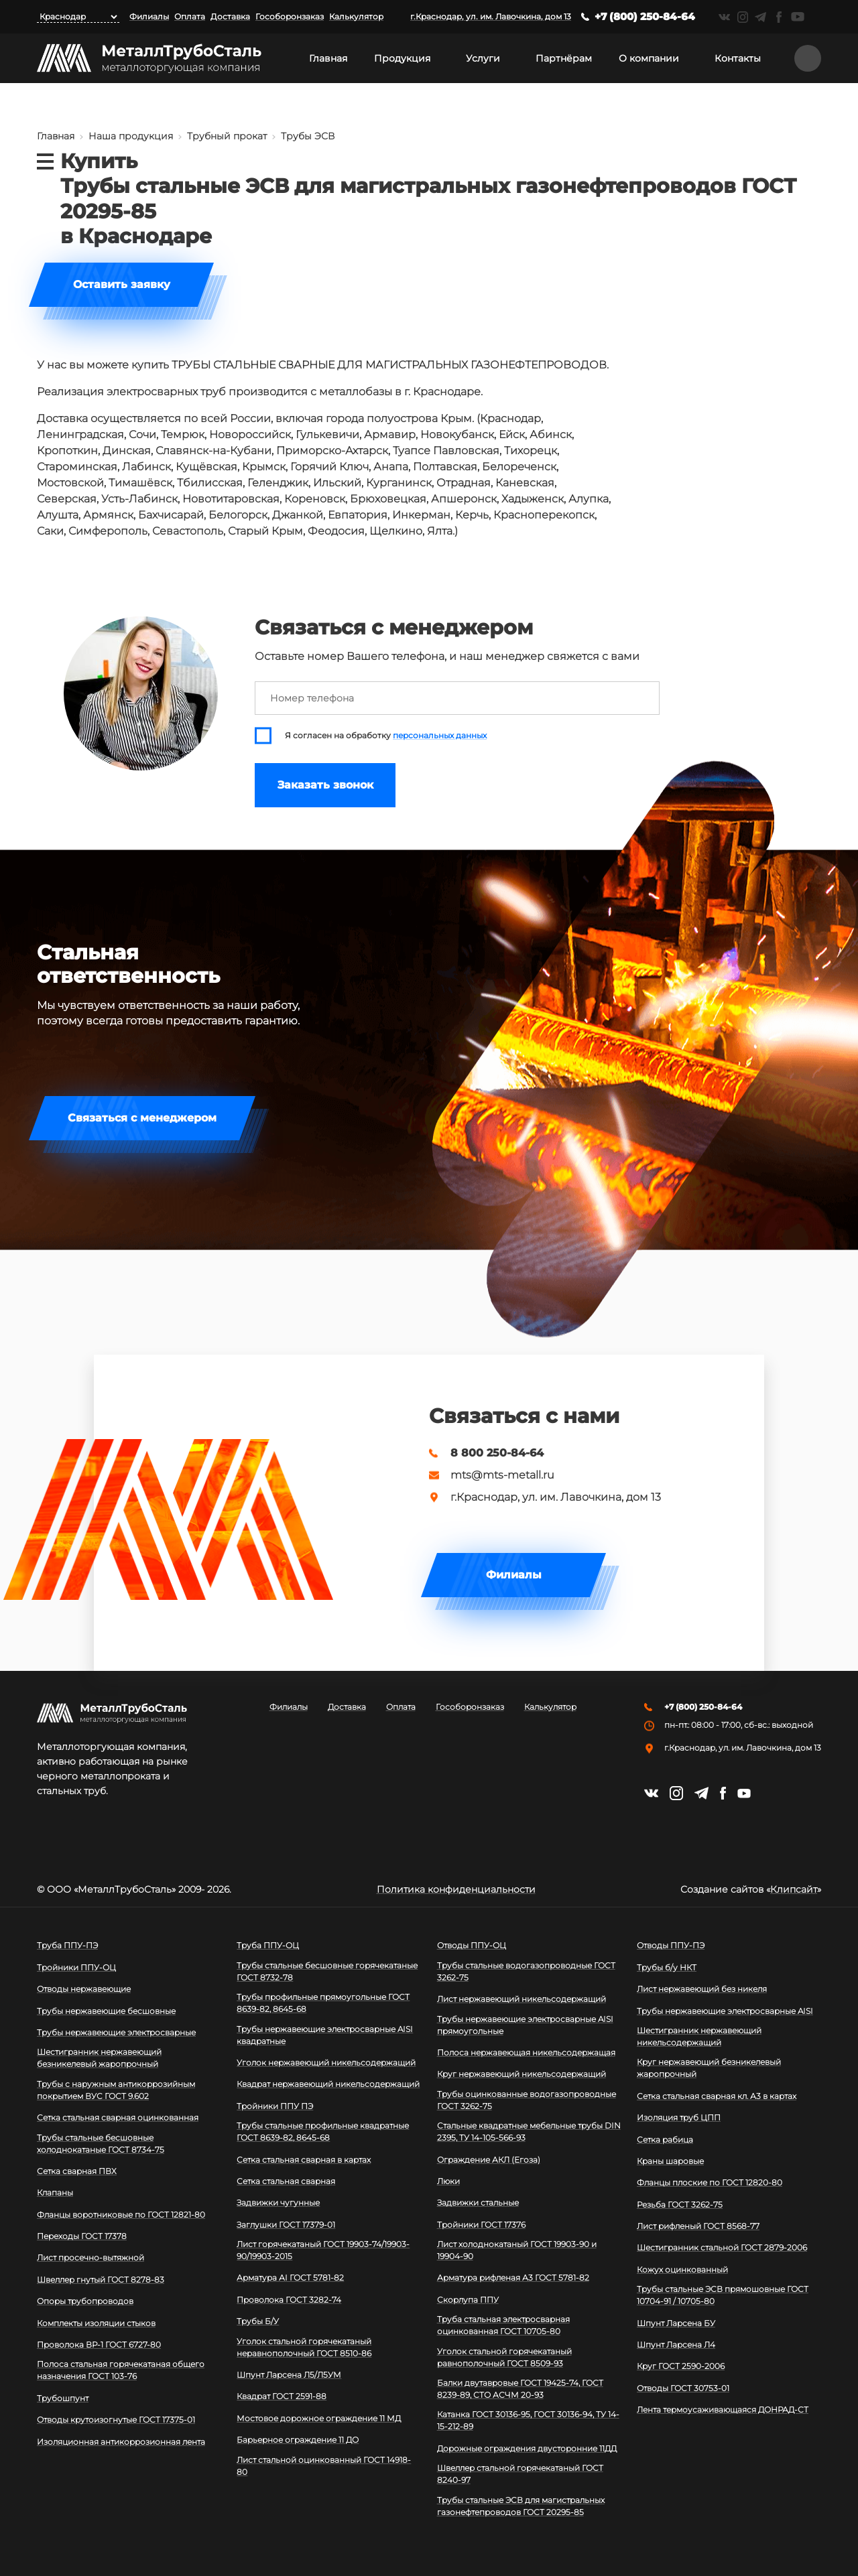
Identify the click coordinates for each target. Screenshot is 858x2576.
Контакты (738, 58)
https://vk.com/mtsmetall (724, 17)
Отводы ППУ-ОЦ (471, 1945)
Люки (448, 2181)
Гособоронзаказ (289, 16)
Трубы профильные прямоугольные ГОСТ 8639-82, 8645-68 (323, 2003)
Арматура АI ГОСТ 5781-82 (290, 2278)
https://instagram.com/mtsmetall (742, 17)
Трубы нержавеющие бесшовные (106, 2011)
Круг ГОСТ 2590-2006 (681, 2366)
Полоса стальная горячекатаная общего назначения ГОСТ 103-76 (120, 2370)
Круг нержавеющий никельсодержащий (521, 2074)
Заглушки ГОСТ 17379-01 (286, 2225)
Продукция (402, 58)
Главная (328, 58)
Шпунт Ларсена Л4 (676, 2345)
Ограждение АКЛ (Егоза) (488, 2160)
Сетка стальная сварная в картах (304, 2160)
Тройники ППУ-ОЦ (76, 1967)
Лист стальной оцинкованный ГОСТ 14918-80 (324, 2466)
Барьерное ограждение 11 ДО (298, 2440)
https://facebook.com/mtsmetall (778, 17)
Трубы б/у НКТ (666, 1967)
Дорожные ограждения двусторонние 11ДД (527, 2448)
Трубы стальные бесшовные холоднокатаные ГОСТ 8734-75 (100, 2143)
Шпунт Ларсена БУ (676, 2323)
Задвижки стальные (478, 2202)
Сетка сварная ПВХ (77, 2171)
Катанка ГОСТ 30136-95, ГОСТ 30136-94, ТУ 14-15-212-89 (528, 2420)
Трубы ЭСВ (308, 136)
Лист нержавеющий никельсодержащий (521, 1999)
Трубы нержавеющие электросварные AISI (725, 2011)
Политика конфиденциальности (456, 1889)
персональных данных (440, 736)
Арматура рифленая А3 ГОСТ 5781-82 (513, 2278)
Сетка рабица (665, 2139)
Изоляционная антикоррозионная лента (121, 2442)
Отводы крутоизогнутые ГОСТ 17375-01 (116, 2420)
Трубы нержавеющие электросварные (116, 2032)
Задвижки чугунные (278, 2202)
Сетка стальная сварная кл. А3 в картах (716, 2096)
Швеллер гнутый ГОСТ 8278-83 (100, 2280)
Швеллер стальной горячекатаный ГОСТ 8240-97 (520, 2474)
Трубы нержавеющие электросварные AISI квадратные (325, 2035)
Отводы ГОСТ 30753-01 (683, 2388)
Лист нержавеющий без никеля (702, 1989)
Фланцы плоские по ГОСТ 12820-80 (709, 2182)
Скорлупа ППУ (468, 2300)
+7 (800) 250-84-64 (645, 16)
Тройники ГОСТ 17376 (481, 2225)
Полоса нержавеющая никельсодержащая (526, 2052)
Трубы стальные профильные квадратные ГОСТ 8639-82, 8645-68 (323, 2131)
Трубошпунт (62, 2398)
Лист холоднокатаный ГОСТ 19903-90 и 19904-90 (517, 2250)
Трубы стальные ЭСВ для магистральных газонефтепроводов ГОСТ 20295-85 (521, 2506)
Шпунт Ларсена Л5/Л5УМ (289, 2375)
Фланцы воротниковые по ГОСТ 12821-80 (121, 2215)
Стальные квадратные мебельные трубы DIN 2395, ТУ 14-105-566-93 (529, 2131)
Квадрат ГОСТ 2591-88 (281, 2396)
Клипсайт (793, 1889)
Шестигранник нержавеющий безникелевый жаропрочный (99, 2058)
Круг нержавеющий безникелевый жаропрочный (709, 2068)
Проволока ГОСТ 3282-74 (289, 2300)
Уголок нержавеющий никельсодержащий (326, 2062)
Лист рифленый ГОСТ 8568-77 (698, 2226)
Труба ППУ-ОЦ (268, 1945)
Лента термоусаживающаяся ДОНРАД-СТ (722, 2409)
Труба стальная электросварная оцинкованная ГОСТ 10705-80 (503, 2325)
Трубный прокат (227, 136)
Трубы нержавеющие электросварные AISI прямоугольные (525, 2025)
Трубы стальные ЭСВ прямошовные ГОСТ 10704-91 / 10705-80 (722, 2295)
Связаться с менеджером (142, 1117)
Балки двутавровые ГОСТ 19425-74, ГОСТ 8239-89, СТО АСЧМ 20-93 (520, 2389)
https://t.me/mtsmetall (760, 17)
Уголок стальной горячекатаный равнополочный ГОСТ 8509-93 (504, 2357)
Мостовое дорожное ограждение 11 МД (319, 2418)
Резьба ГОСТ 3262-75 (680, 2204)
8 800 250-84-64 (497, 1453)
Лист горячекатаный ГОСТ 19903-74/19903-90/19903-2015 (323, 2250)
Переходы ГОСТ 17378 (82, 2236)
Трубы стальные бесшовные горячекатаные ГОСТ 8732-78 (327, 1971)
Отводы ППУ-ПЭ (670, 1945)
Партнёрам (564, 58)
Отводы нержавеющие (84, 1989)
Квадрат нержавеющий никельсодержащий (328, 2084)
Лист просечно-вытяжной (90, 2257)
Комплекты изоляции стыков (96, 2323)
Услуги (483, 58)
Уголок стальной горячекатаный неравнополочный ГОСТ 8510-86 (304, 2347)
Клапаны (55, 2192)
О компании (649, 58)
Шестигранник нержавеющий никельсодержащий (699, 2036)
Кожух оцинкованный (682, 2269)
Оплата (189, 16)
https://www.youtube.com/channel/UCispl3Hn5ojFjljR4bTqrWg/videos (797, 16)
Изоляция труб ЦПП (679, 2117)
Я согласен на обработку (386, 736)
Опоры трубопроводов (85, 2301)
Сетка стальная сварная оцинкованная (117, 2117)
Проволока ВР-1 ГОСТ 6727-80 (99, 2345)
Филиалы (149, 16)
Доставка (230, 16)
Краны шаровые (670, 2161)
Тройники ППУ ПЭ (275, 2106)
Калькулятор (356, 16)
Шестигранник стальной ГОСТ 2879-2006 (722, 2247)
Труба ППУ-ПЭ (67, 1945)
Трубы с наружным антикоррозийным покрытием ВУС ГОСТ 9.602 (116, 2090)
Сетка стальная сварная (286, 2181)
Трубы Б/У (258, 2321)
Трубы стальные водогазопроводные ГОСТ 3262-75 (526, 1971)
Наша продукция (130, 136)
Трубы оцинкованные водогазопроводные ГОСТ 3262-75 (526, 2100)
